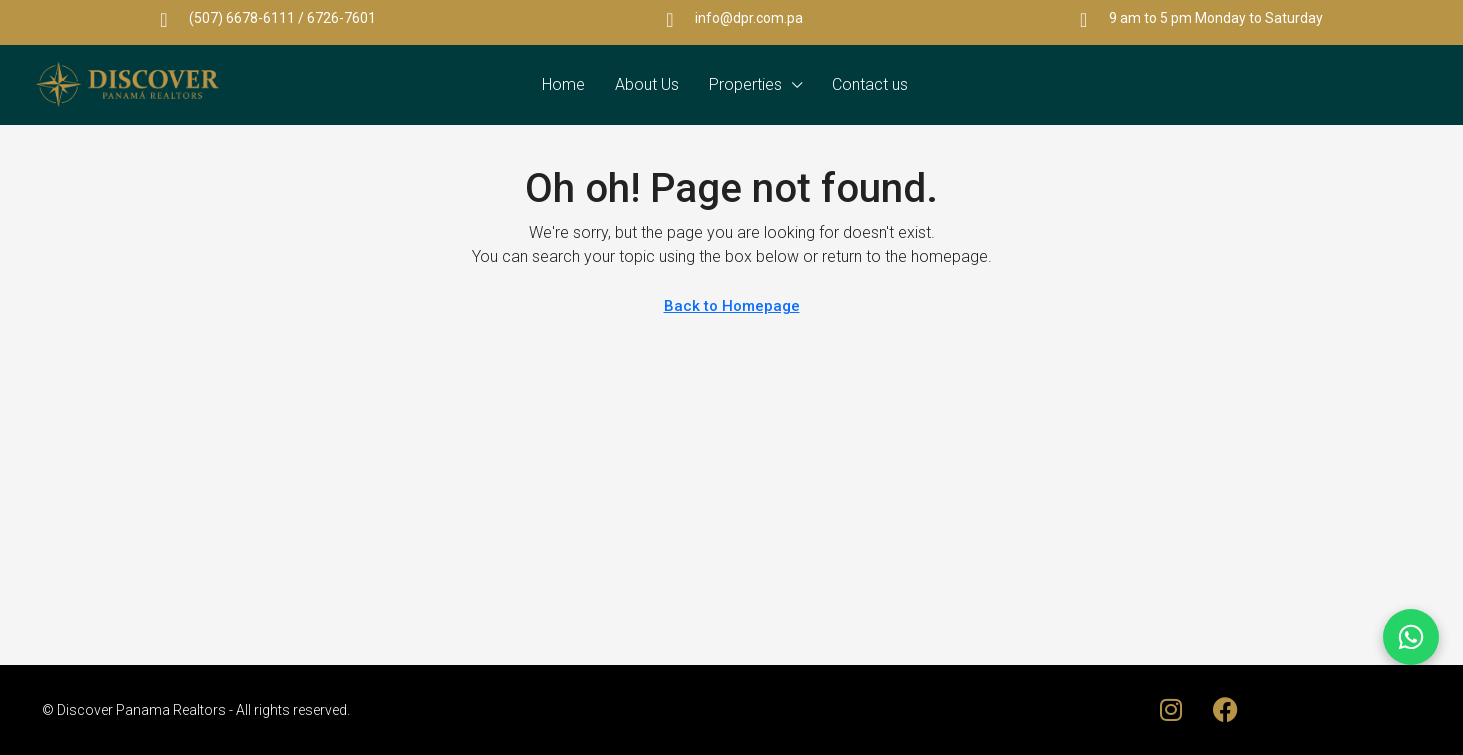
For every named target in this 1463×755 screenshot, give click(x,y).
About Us (647, 84)
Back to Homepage (732, 306)
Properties (745, 84)
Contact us (870, 84)
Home (563, 84)
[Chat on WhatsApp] (1411, 637)
